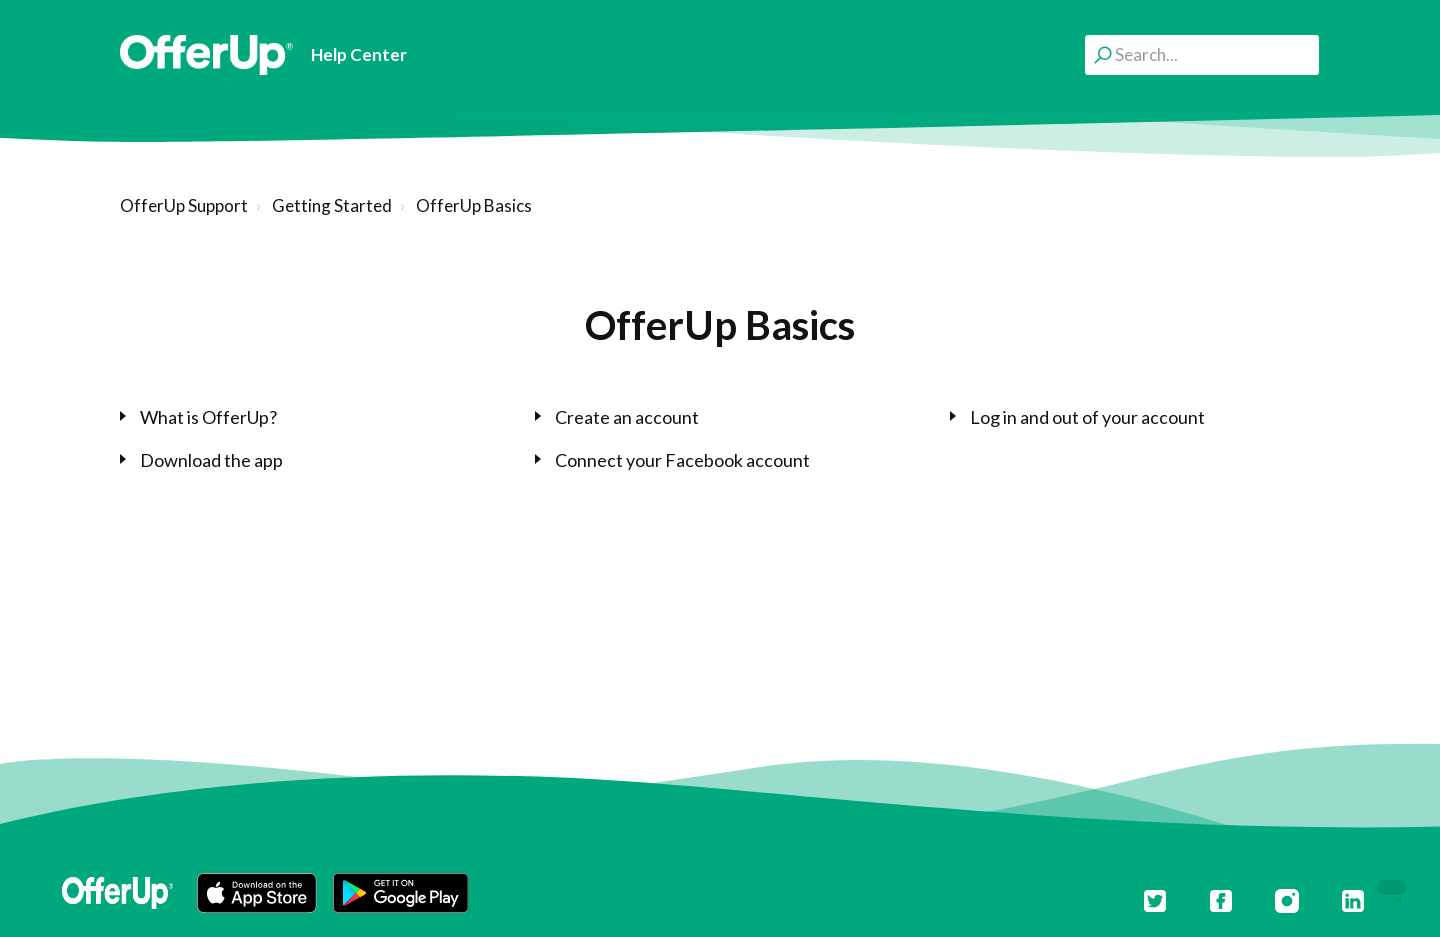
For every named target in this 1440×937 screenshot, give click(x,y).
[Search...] (1202, 54)
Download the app (211, 460)
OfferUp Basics (474, 205)
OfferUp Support (184, 205)
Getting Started (332, 205)
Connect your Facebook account (682, 460)
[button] (257, 893)
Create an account (627, 417)
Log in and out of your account (1087, 417)
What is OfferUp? (208, 417)
